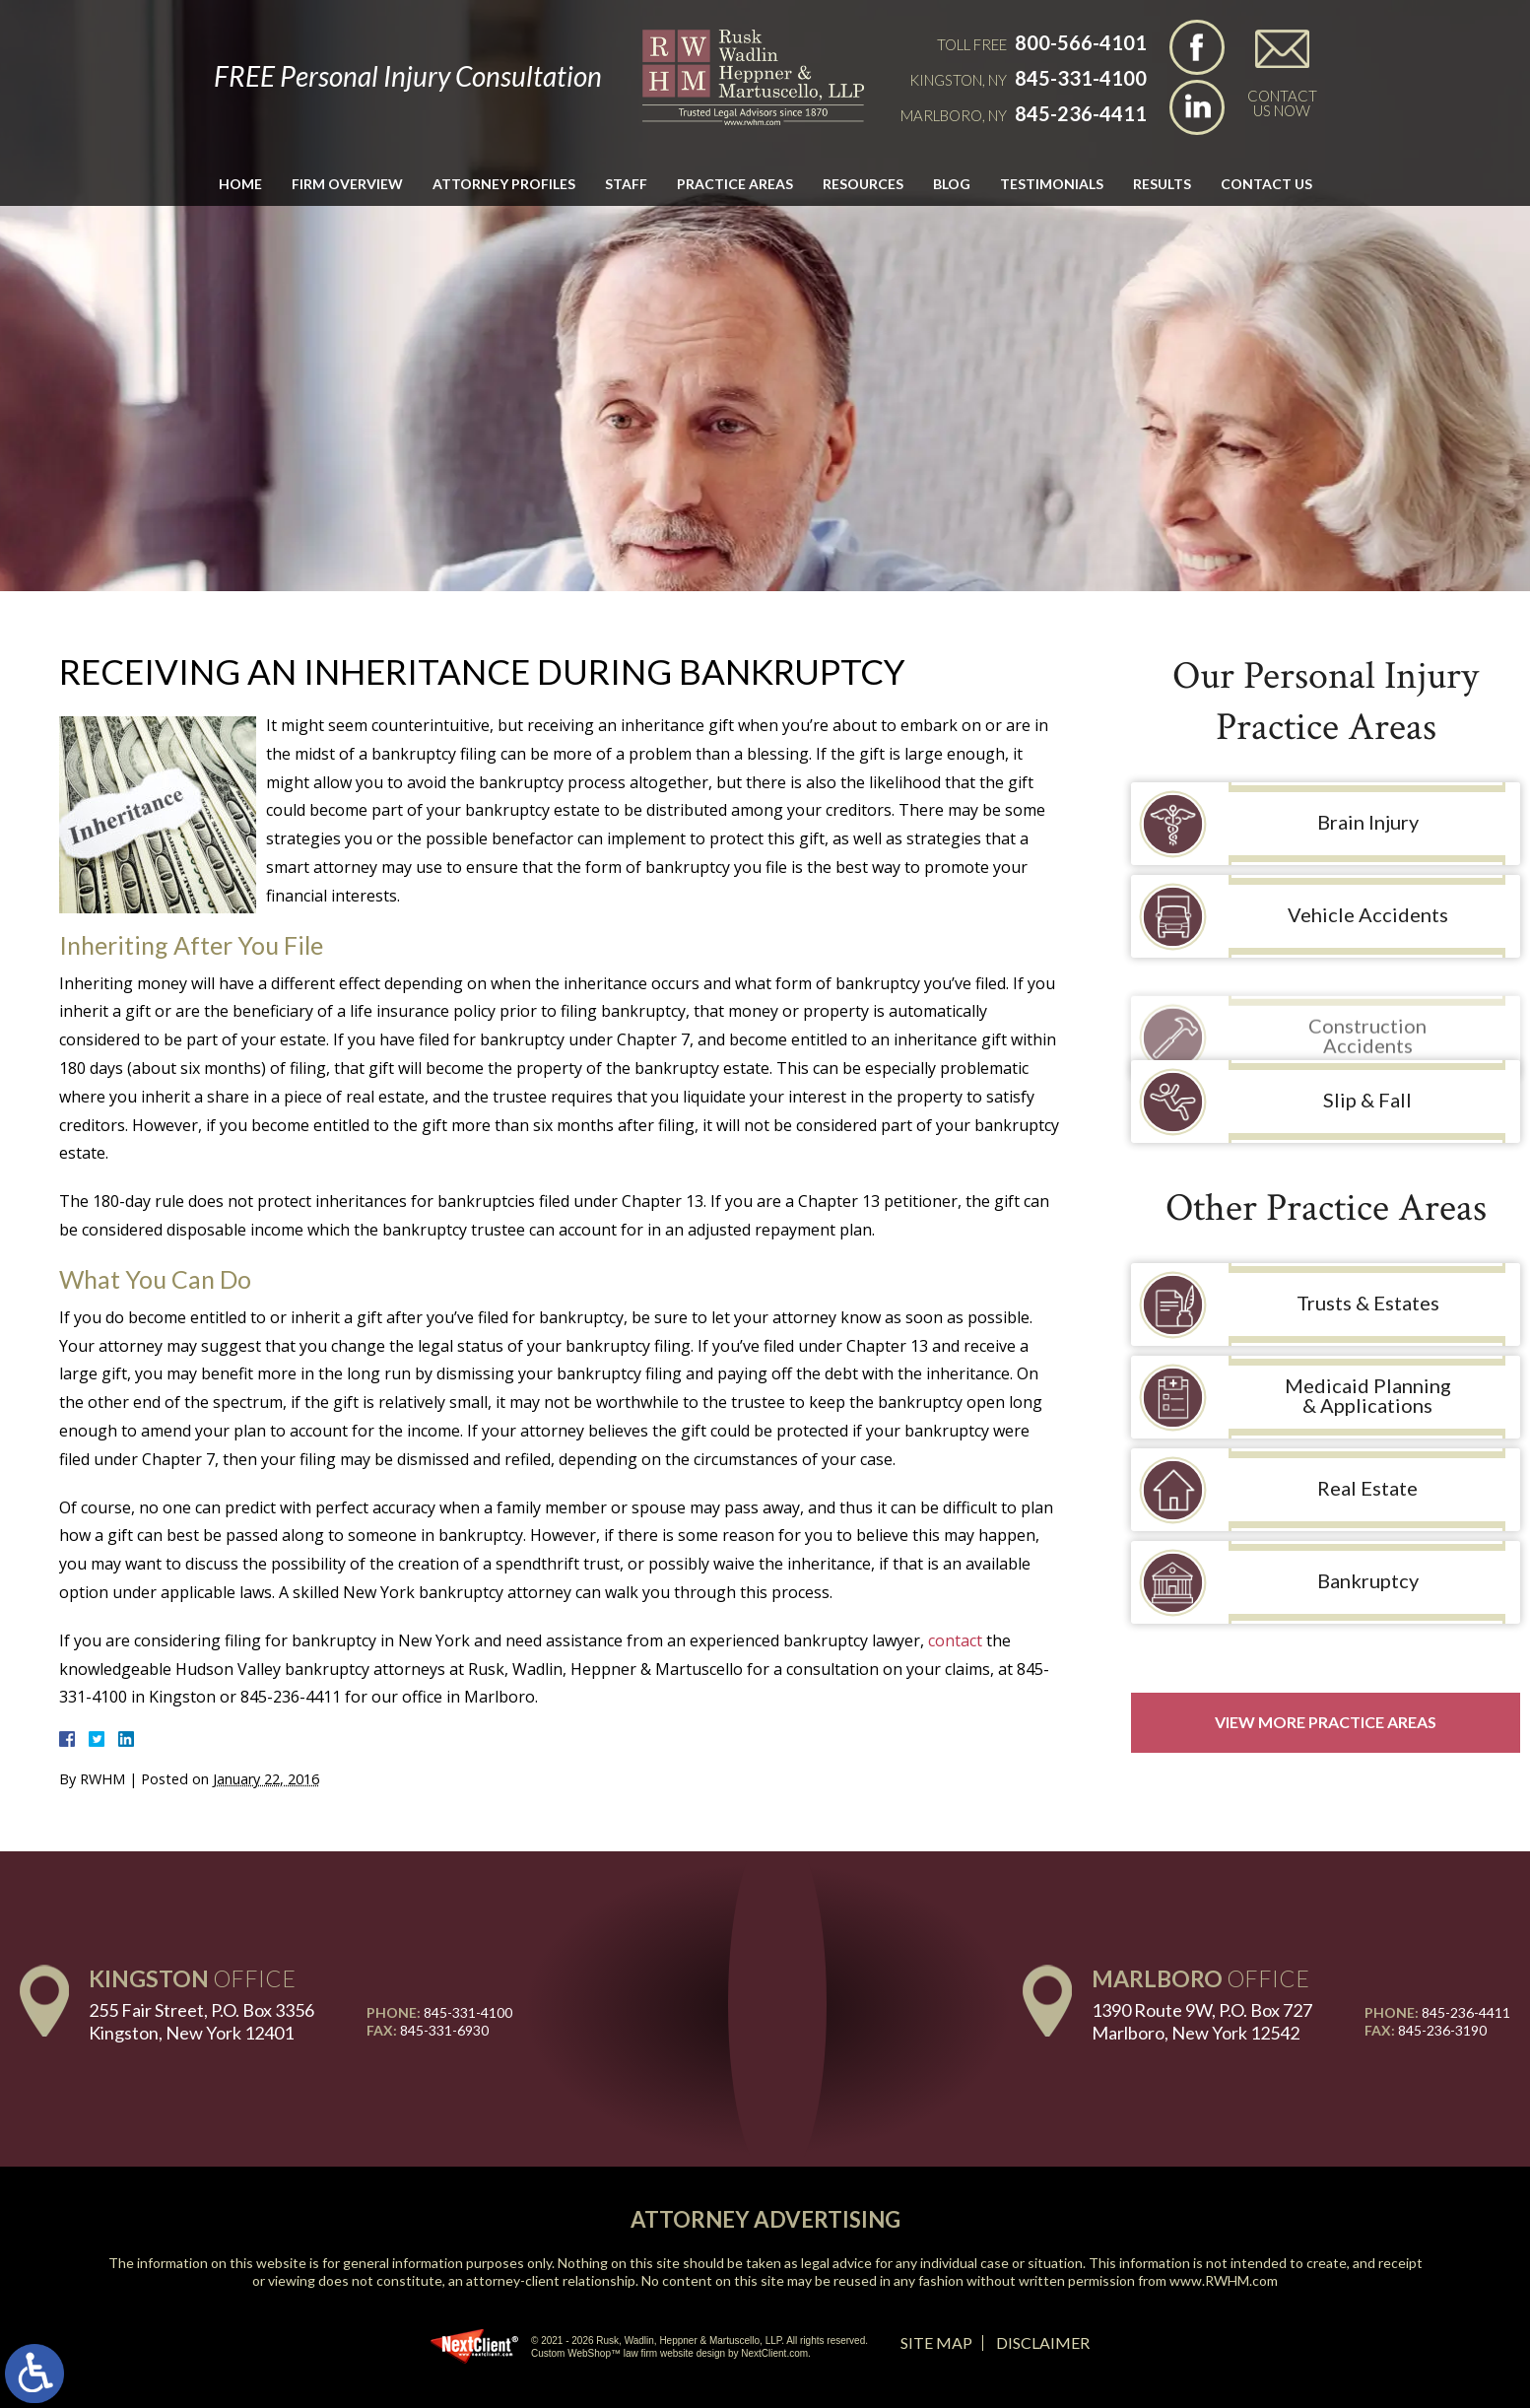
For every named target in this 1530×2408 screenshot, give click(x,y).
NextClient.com (774, 2353)
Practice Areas (735, 183)
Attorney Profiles (503, 183)
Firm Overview (347, 183)
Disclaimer (1043, 2342)
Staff (626, 183)
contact (955, 1640)
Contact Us (1266, 183)
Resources (863, 183)
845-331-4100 (1081, 78)
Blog (951, 183)
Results (1162, 183)
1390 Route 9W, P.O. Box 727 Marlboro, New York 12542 (1202, 2021)
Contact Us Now (1282, 102)
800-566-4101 (1081, 42)
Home (240, 183)
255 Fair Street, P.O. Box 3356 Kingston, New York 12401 (201, 2021)
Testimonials (1051, 183)
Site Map (936, 2342)
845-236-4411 (1081, 113)
